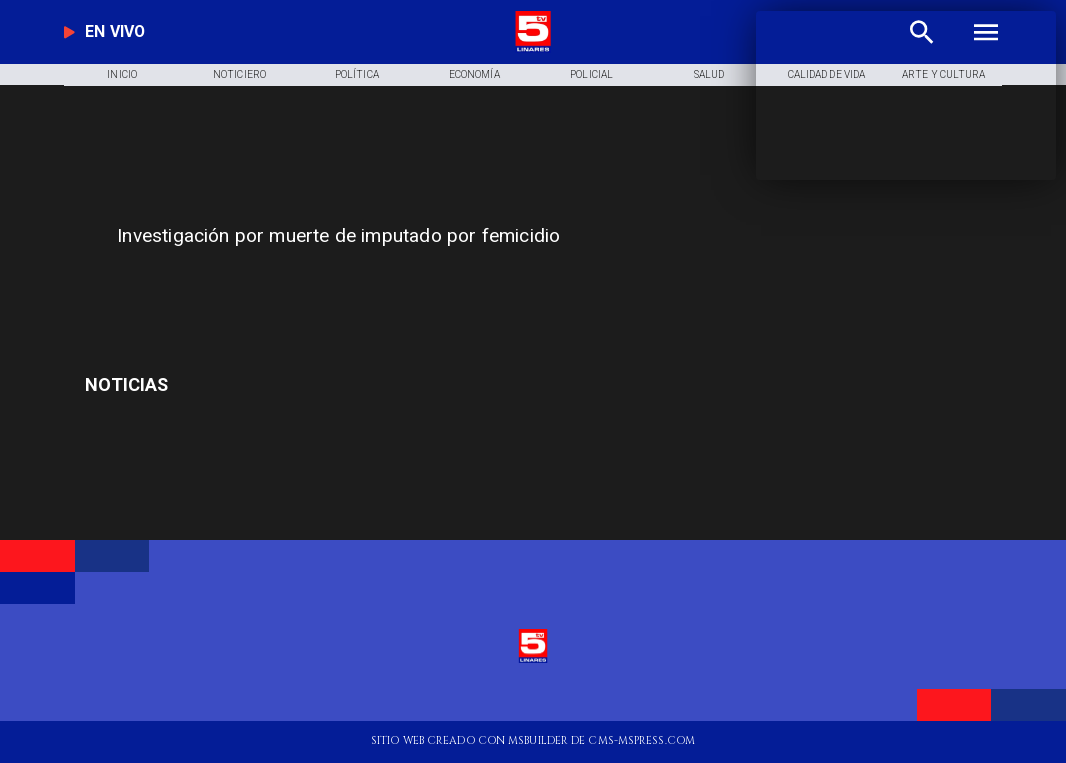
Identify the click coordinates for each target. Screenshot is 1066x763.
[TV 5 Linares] (357, 287)
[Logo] (532, 49)
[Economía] (474, 75)
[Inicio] (122, 75)
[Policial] (591, 75)
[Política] (357, 75)
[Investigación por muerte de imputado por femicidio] (410, 236)
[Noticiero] (239, 75)
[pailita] (234, 384)
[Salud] (709, 75)
